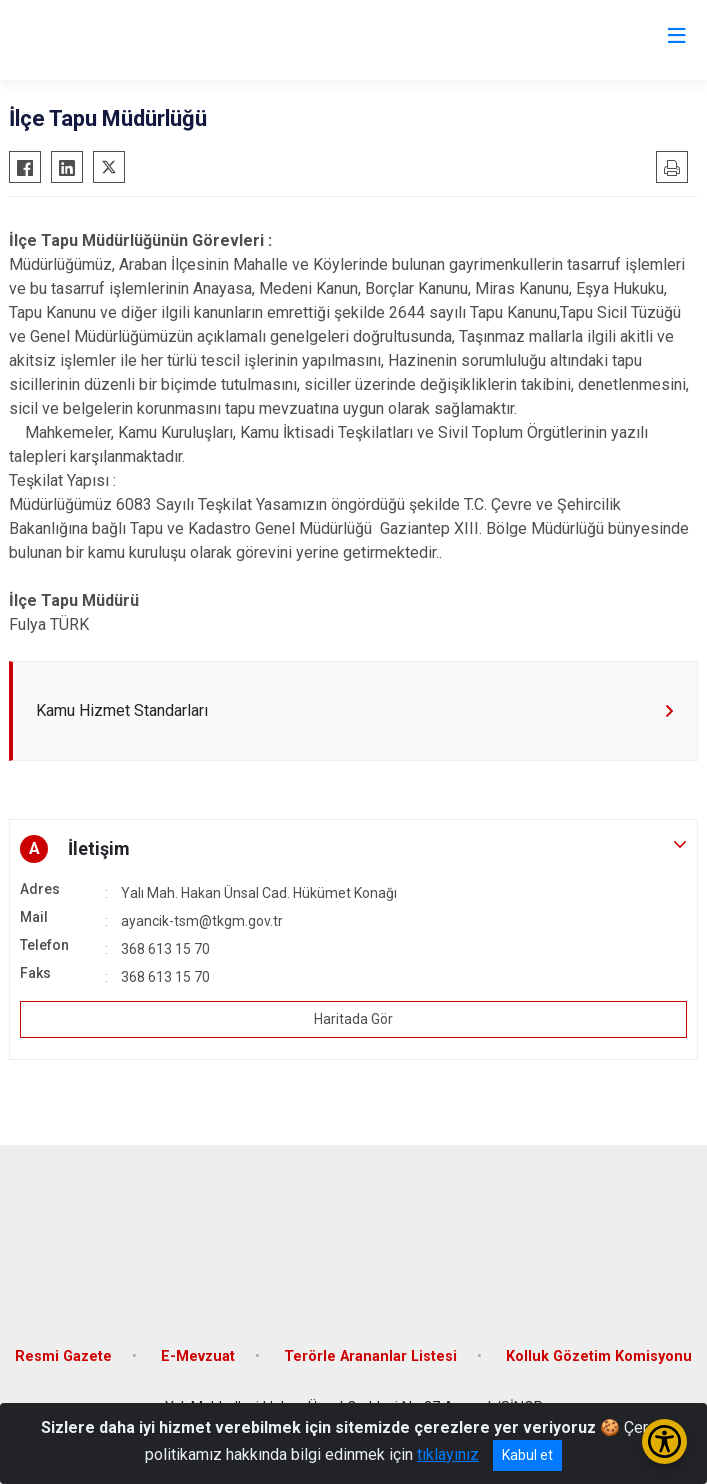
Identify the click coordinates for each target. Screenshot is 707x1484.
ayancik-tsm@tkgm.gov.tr (202, 921)
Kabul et (527, 1455)
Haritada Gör (353, 1019)
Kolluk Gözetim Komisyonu (599, 1356)
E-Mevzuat (198, 1356)
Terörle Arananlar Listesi (370, 1356)
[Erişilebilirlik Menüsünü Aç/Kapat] (664, 1441)
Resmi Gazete (63, 1356)
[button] (353, 849)
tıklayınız (448, 1454)
